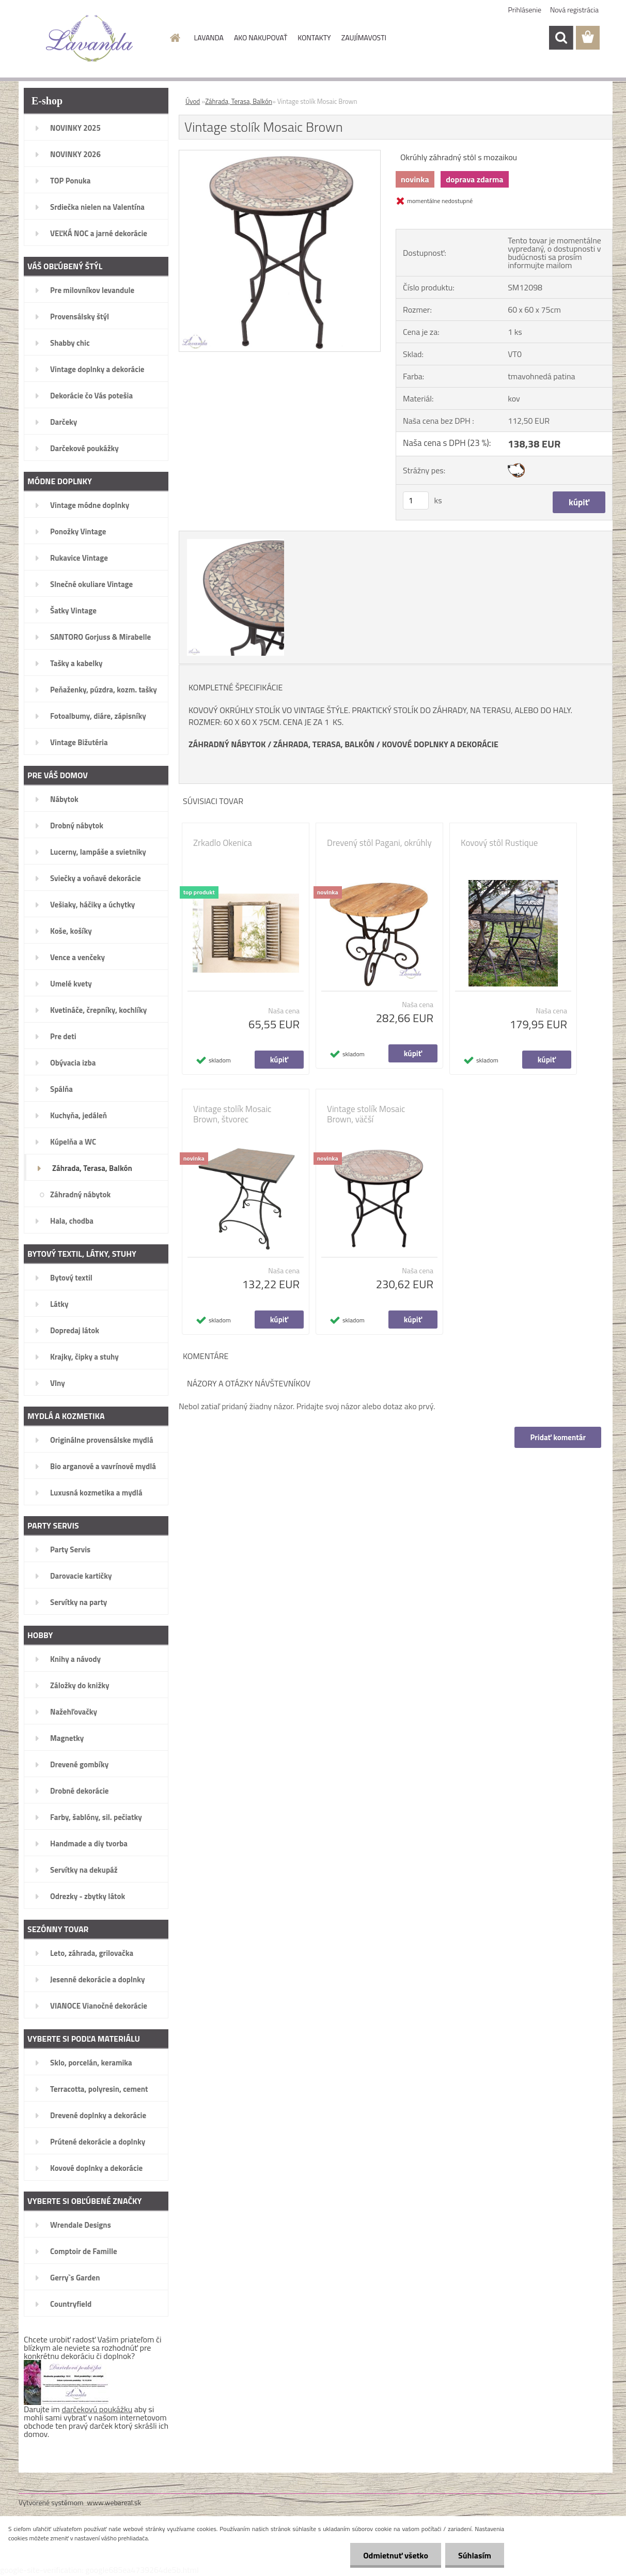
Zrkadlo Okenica (222, 843)
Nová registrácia (574, 9)
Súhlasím (474, 2555)
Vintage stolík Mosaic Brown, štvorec (232, 1114)
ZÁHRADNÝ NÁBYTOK (227, 744)
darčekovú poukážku (97, 2409)
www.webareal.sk (114, 2502)
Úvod (192, 101)
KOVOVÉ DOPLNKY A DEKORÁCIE (440, 744)
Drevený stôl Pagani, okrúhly (379, 843)
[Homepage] (174, 38)
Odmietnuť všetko (395, 2555)
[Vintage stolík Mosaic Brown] (279, 154)
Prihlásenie (525, 9)
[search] (561, 38)
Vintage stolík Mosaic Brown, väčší (366, 1114)
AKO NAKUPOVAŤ (260, 37)
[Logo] (90, 38)
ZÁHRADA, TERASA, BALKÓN (323, 744)
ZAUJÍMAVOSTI (363, 37)
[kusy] (416, 500)
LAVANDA (209, 37)
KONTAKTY (314, 37)
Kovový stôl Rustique (499, 843)
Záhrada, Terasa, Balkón (238, 101)
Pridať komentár (558, 1437)
